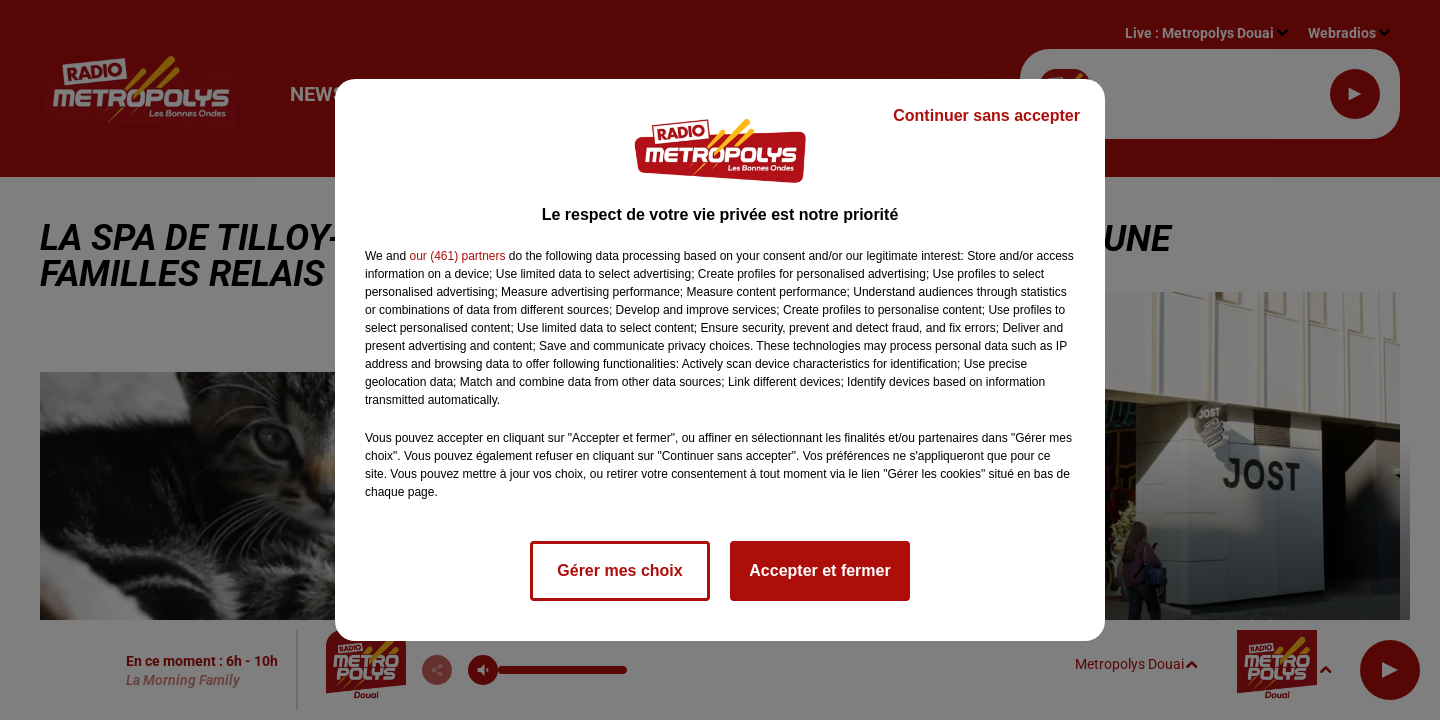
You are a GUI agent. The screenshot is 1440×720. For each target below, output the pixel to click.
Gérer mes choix (619, 570)
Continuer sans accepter (986, 115)
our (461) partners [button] (457, 256)
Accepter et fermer (819, 570)
